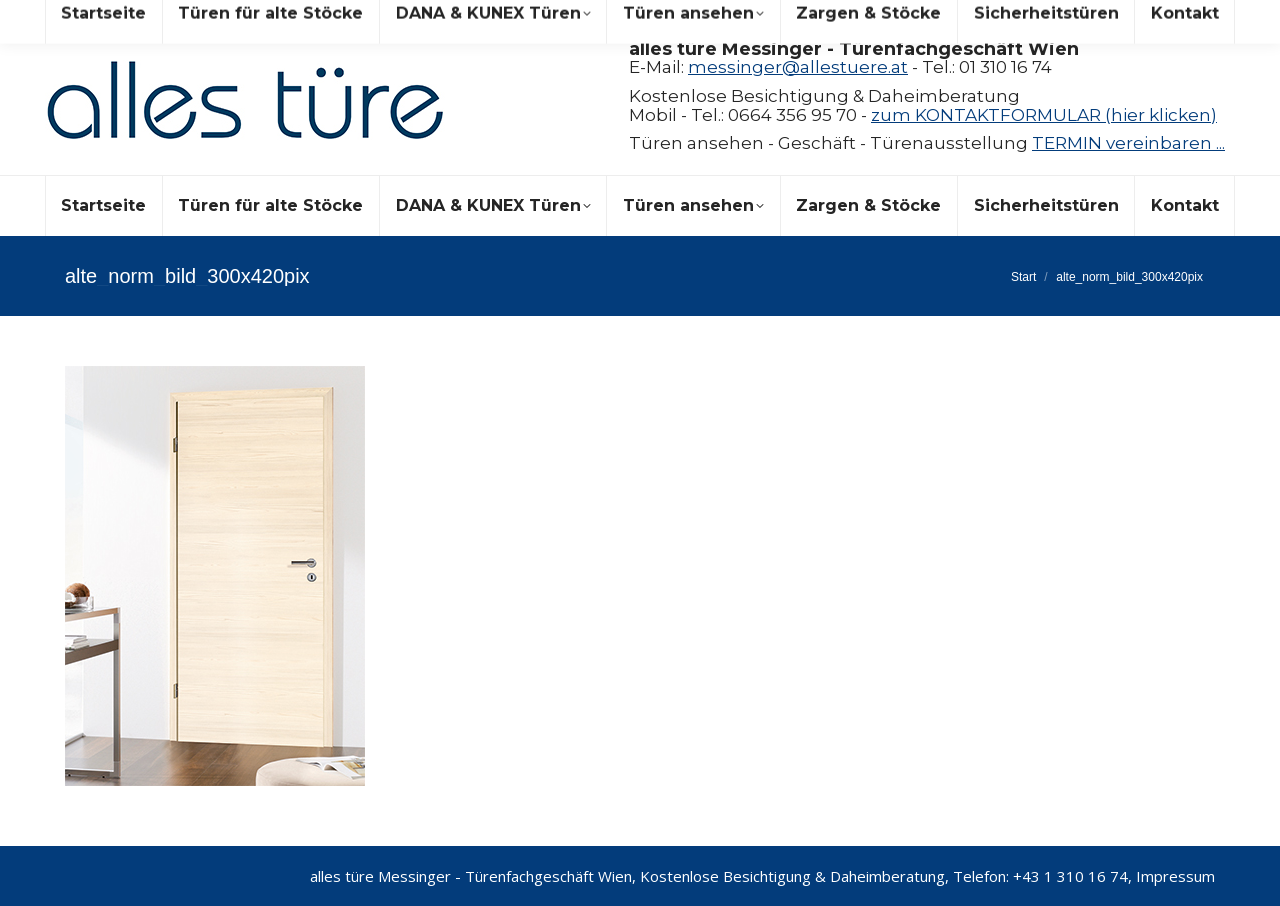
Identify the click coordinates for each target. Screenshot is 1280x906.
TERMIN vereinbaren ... (1128, 143)
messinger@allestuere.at (798, 67)
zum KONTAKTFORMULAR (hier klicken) (1044, 115)
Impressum (1175, 876)
